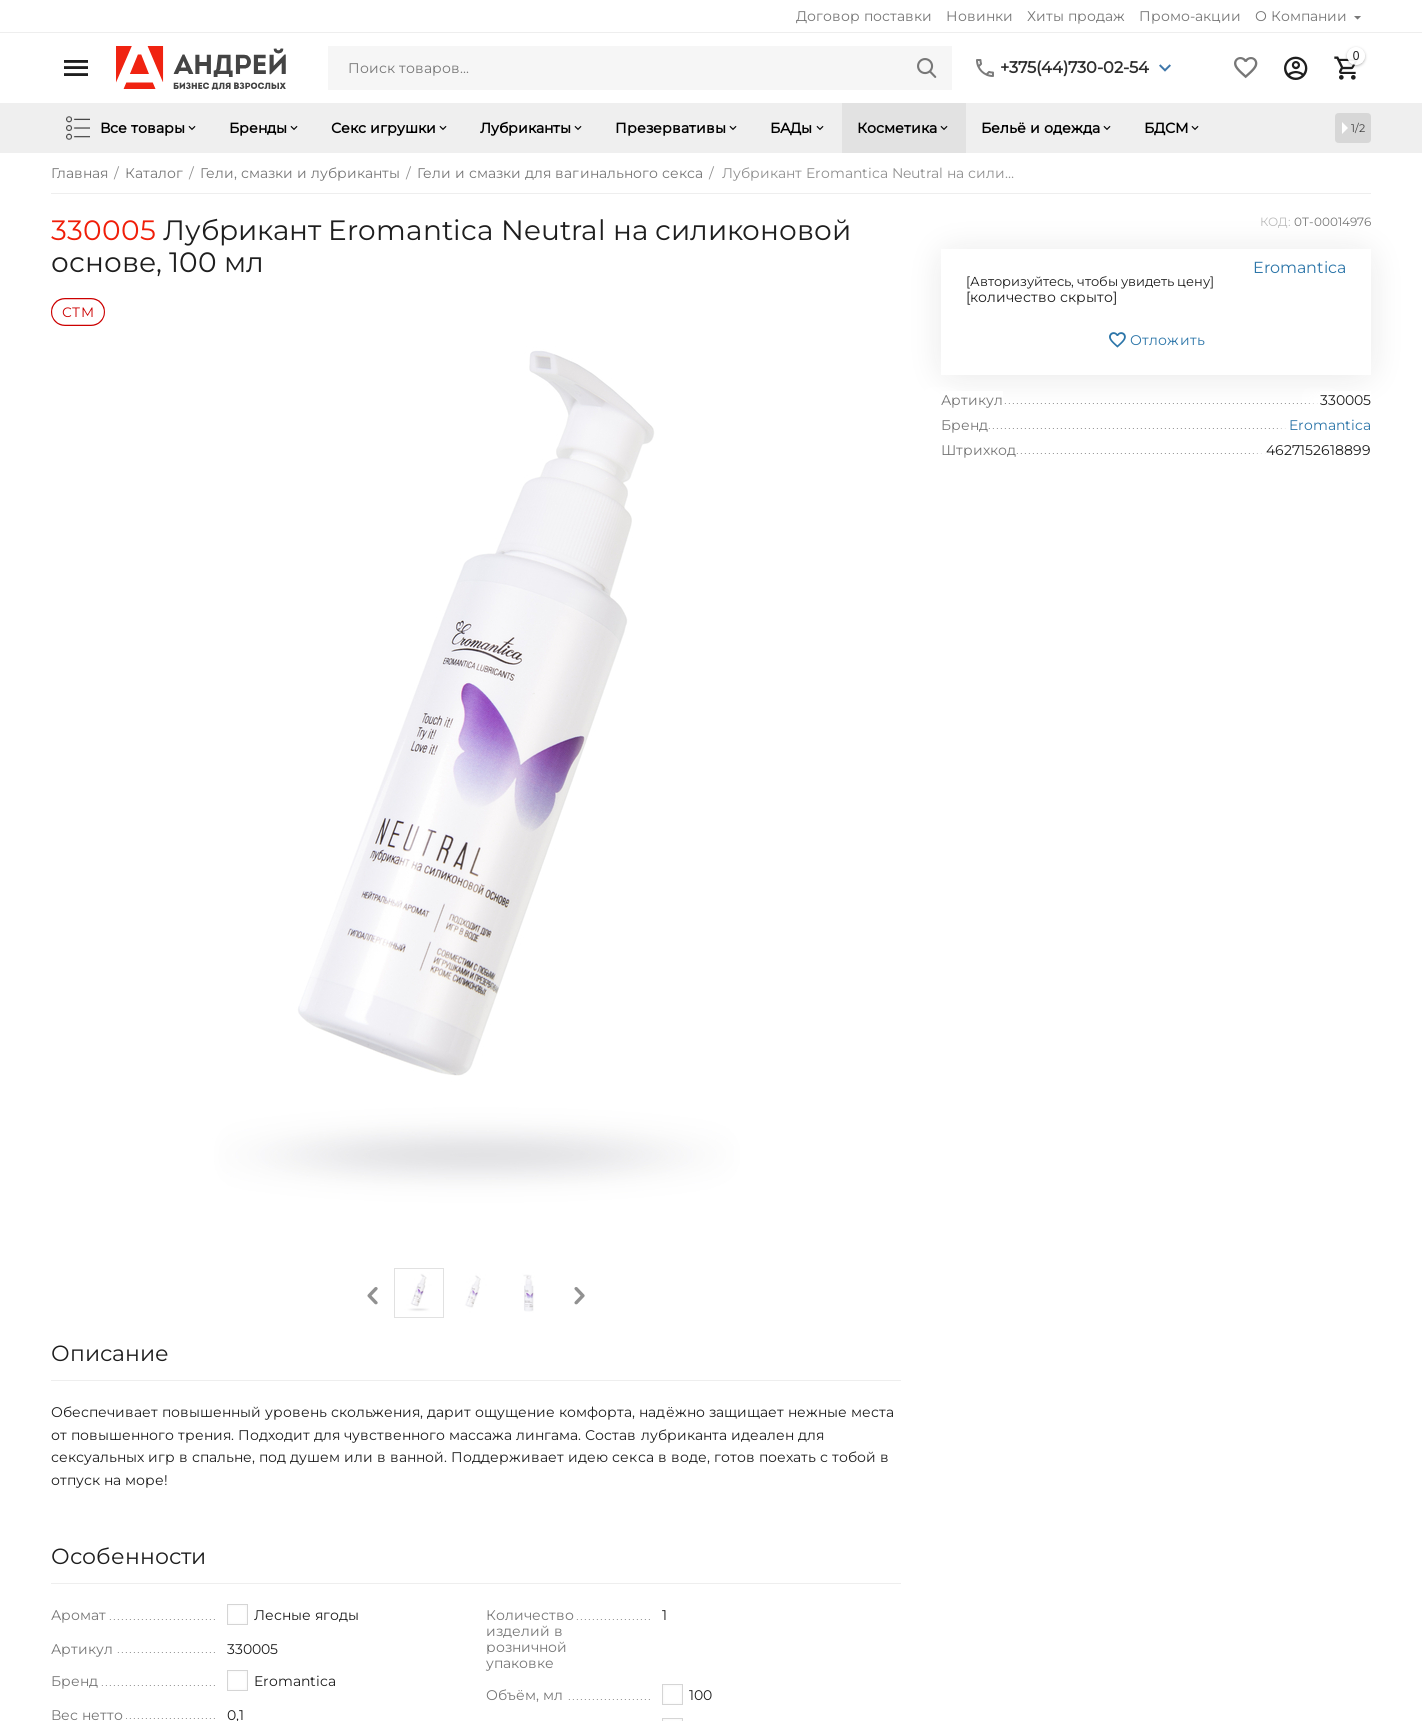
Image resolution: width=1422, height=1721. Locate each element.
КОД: (1275, 221)
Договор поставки (864, 16)
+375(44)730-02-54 (1074, 68)
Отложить (1155, 340)
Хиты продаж (1076, 16)
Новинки (979, 16)
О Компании (1303, 16)
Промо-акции (1190, 16)
